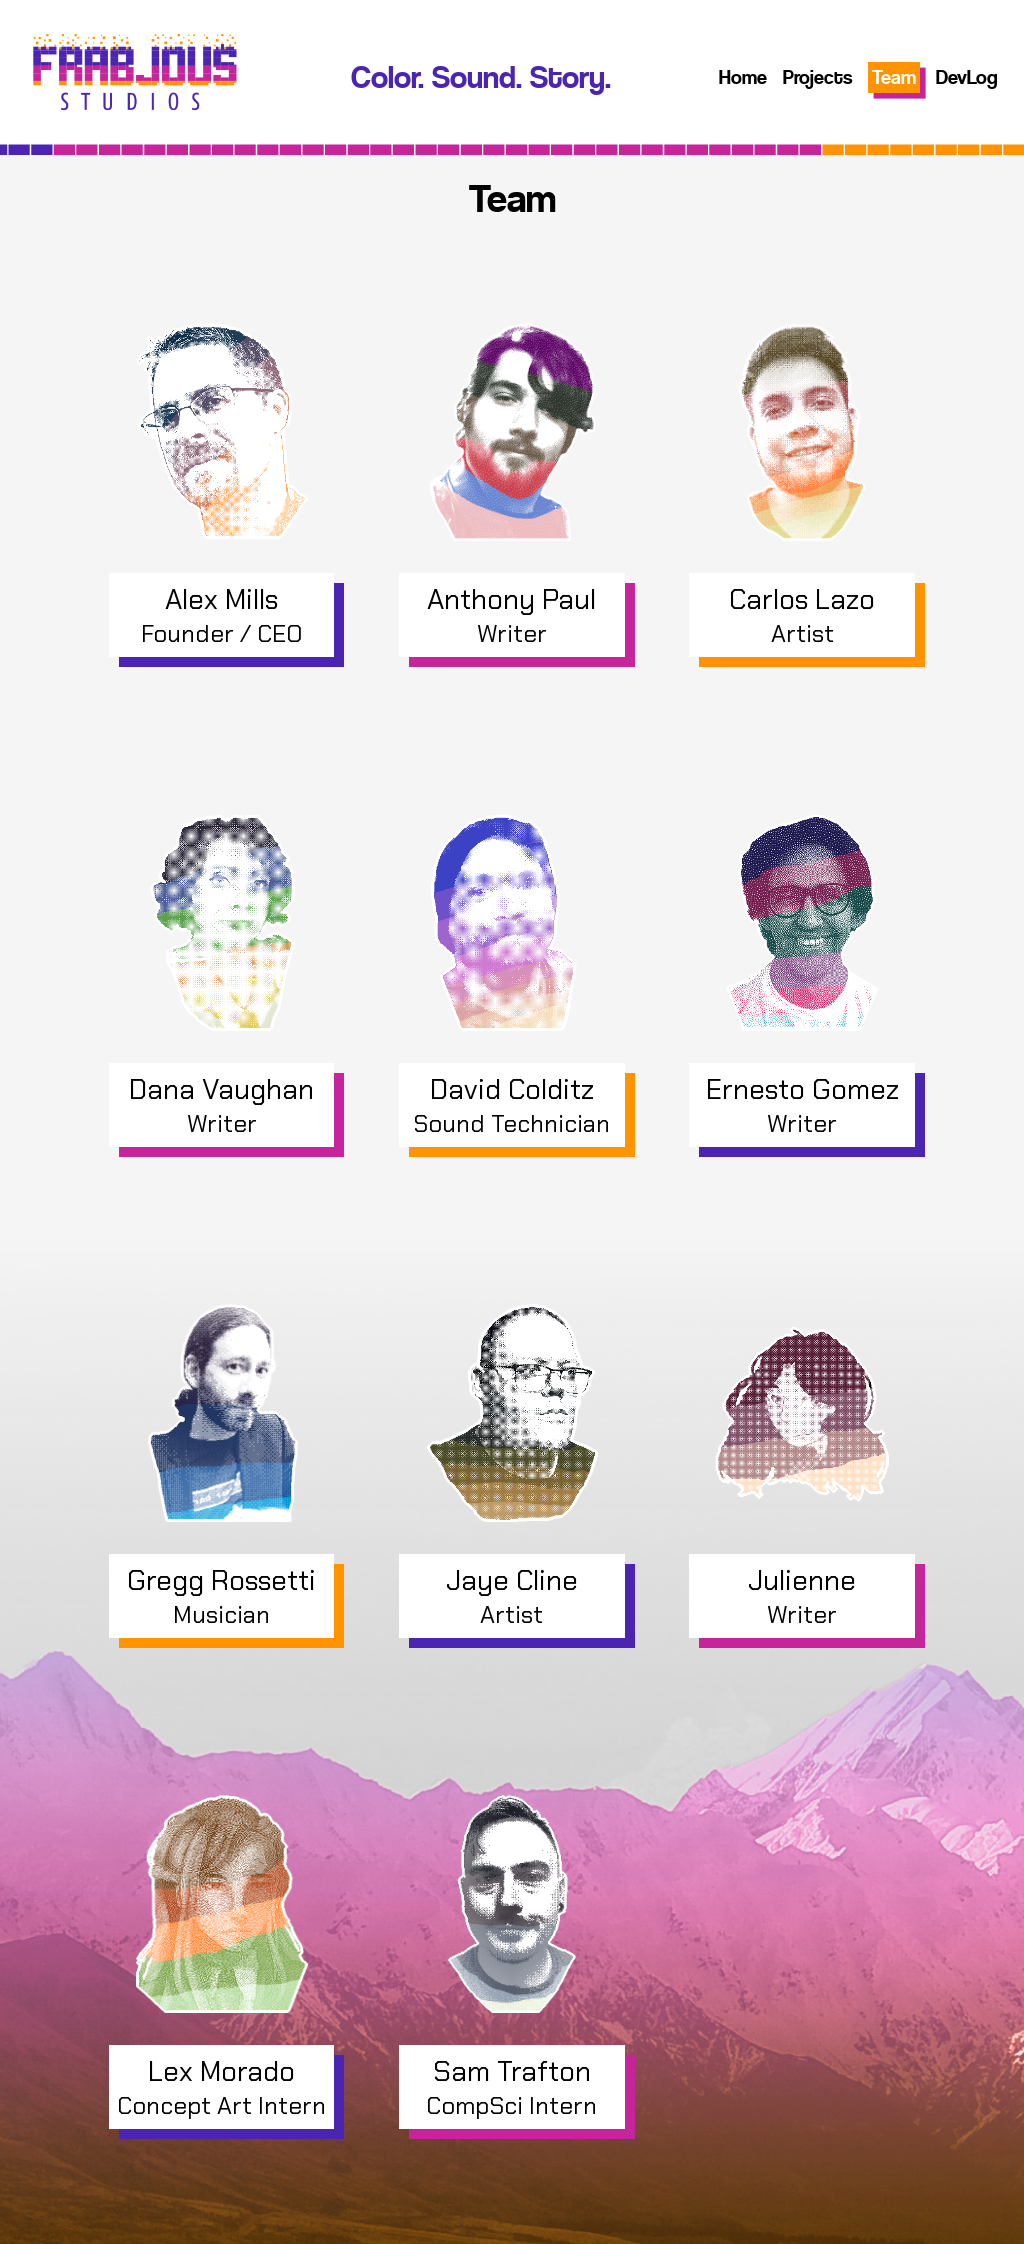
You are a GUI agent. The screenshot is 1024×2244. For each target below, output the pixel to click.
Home (743, 77)
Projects (817, 77)
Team (894, 77)
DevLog (967, 77)
